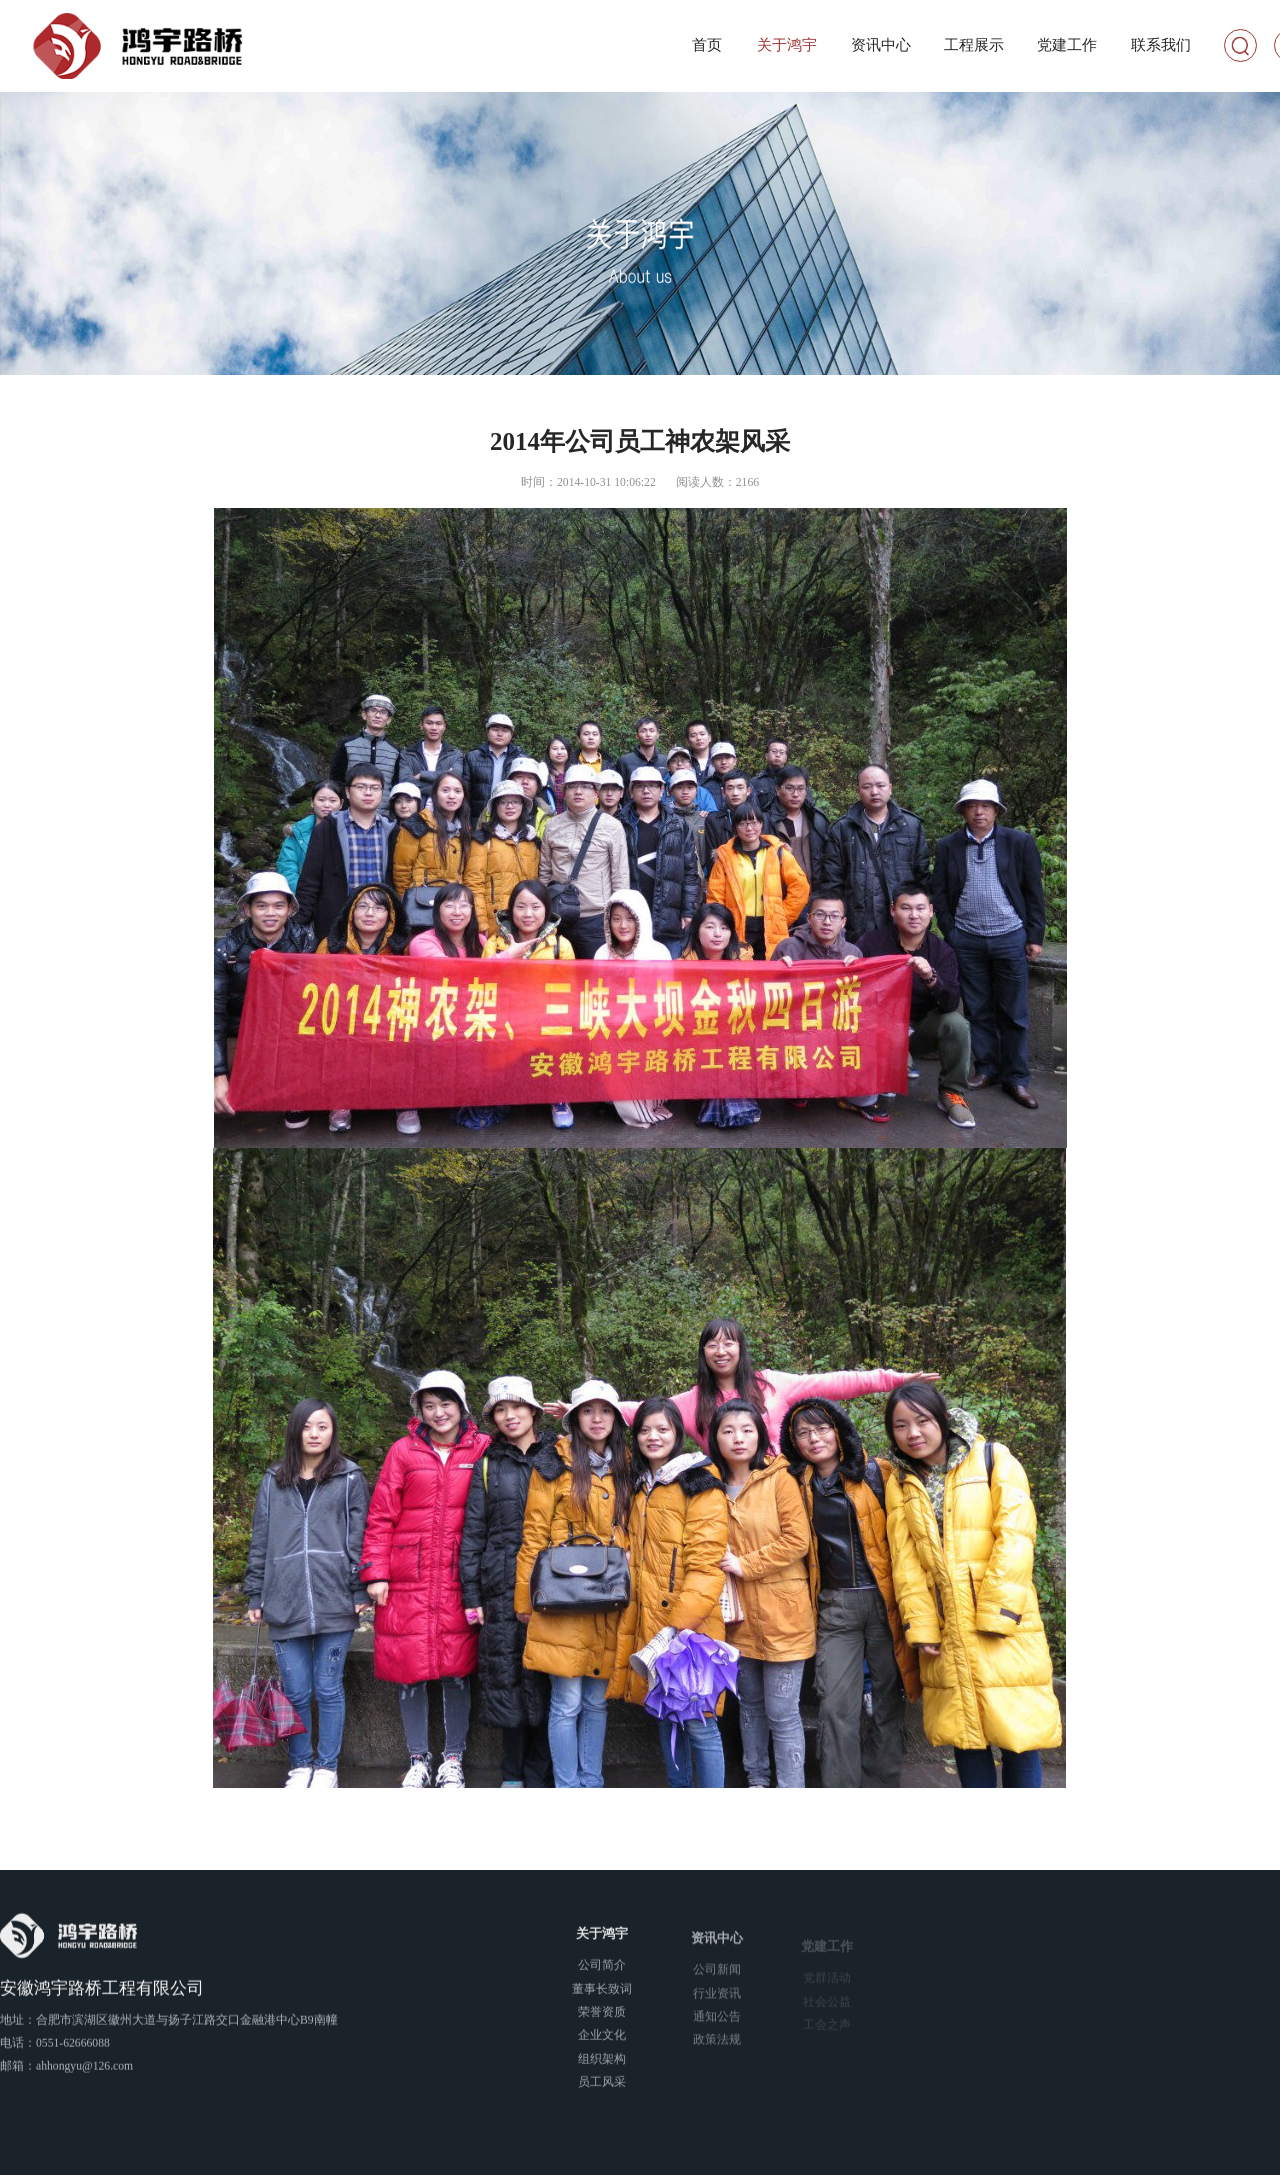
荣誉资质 (602, 2017)
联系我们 (1161, 45)
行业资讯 (717, 2003)
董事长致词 (602, 1994)
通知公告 (717, 2026)
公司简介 (602, 1971)
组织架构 (602, 2064)
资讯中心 (881, 45)
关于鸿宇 (787, 45)
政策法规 (717, 2049)
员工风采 (602, 2087)
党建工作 (1067, 45)
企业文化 (602, 2041)
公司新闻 (717, 1979)
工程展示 (974, 45)
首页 (707, 45)
